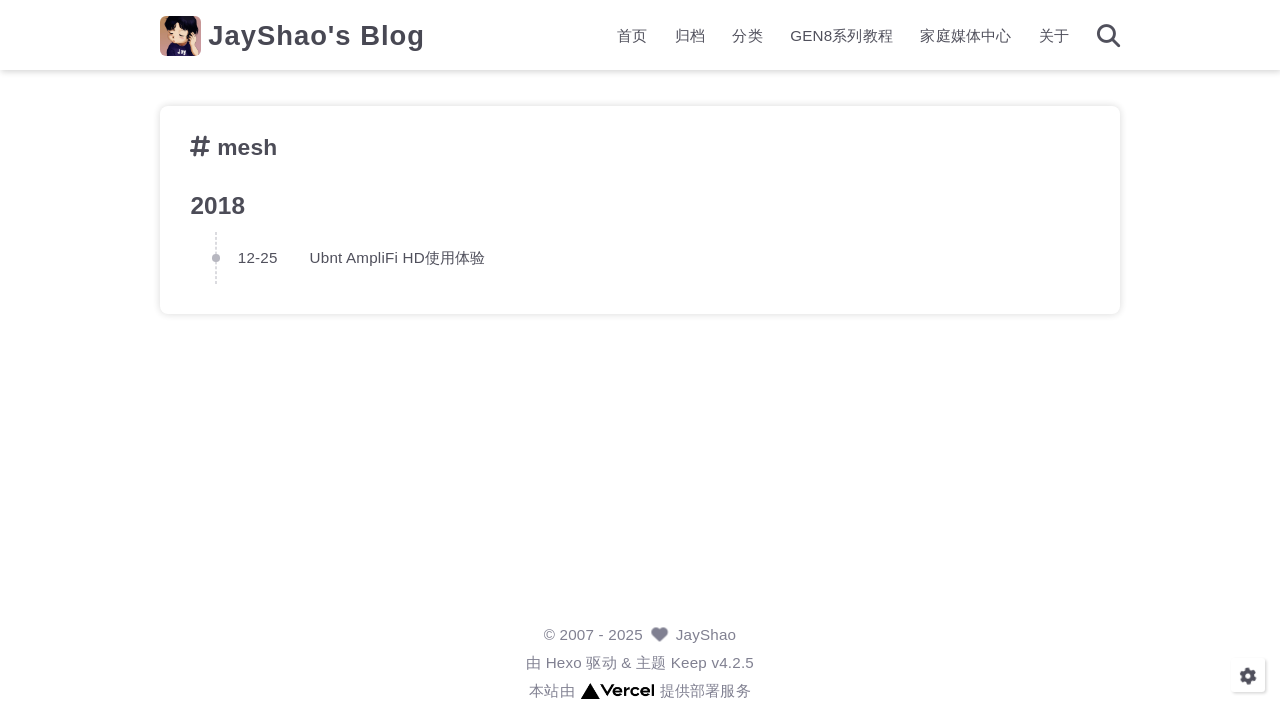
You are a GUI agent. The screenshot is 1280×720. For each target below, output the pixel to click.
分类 (747, 35)
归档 (690, 35)
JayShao (706, 634)
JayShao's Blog (316, 35)
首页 (632, 35)
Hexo (564, 662)
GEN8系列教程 (841, 35)
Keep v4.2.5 (712, 662)
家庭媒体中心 (965, 35)
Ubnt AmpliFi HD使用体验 (398, 256)
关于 (1054, 35)
